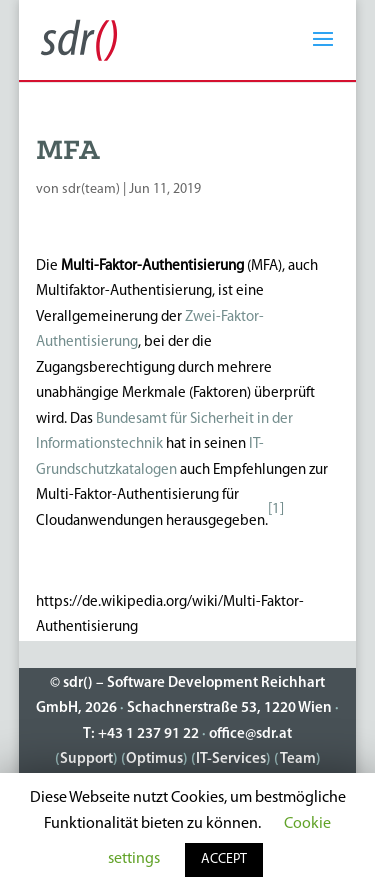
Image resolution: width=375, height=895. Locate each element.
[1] (276, 509)
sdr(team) (91, 189)
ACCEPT (224, 859)
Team (298, 759)
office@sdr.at (250, 734)
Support (86, 759)
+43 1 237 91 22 (148, 734)
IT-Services (231, 759)
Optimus (154, 759)
